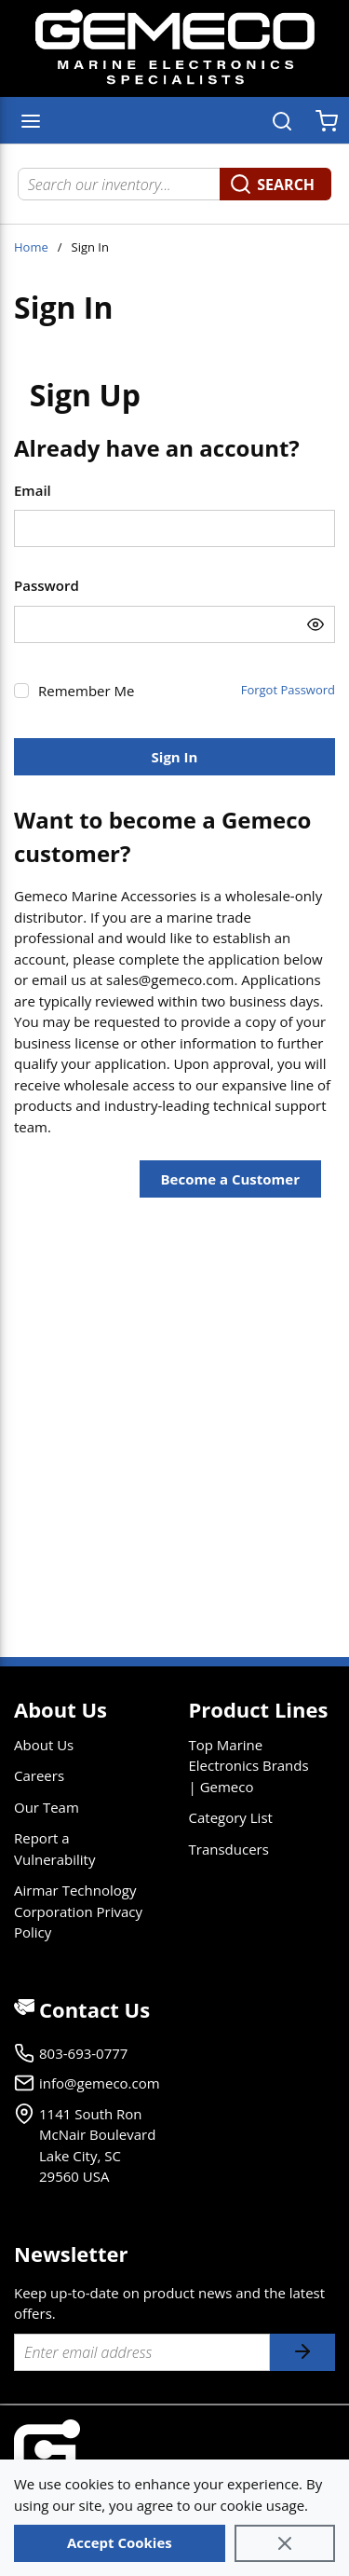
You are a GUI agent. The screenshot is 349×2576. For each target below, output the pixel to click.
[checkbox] (21, 690)
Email (32, 490)
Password (46, 585)
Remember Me (86, 690)
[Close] (285, 2543)
